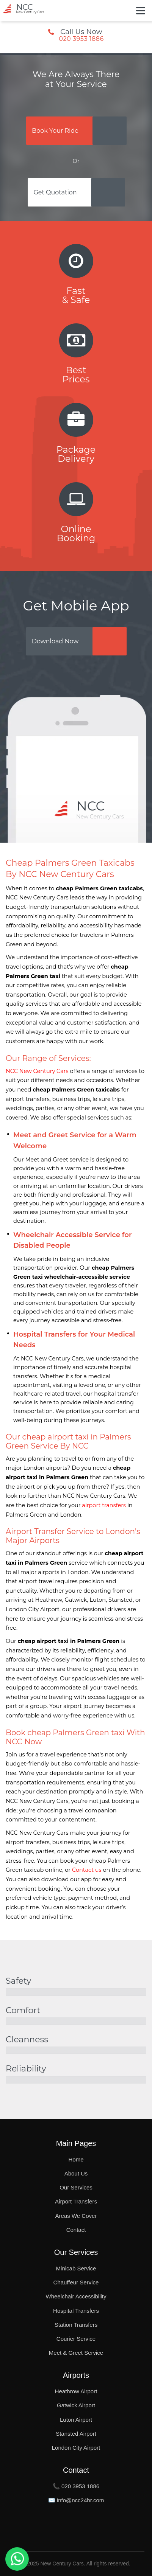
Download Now (55, 641)
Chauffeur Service (76, 2282)
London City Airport (76, 2447)
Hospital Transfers (76, 2310)
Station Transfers (76, 2324)
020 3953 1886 (81, 39)
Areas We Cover (76, 2216)
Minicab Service (76, 2268)
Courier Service (76, 2338)
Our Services (76, 2187)
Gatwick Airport (76, 2405)
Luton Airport (76, 2419)
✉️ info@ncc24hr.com (76, 2500)
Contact (76, 2230)
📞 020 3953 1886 (76, 2486)
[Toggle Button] (141, 11)
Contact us (87, 1869)
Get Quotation (55, 192)
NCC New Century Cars (37, 1071)
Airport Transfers (76, 2201)
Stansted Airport (76, 2433)
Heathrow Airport (76, 2391)
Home (75, 2159)
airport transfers (104, 1505)
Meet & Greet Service (76, 2352)
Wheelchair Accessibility (75, 2296)
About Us (76, 2173)
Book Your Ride (55, 130)
